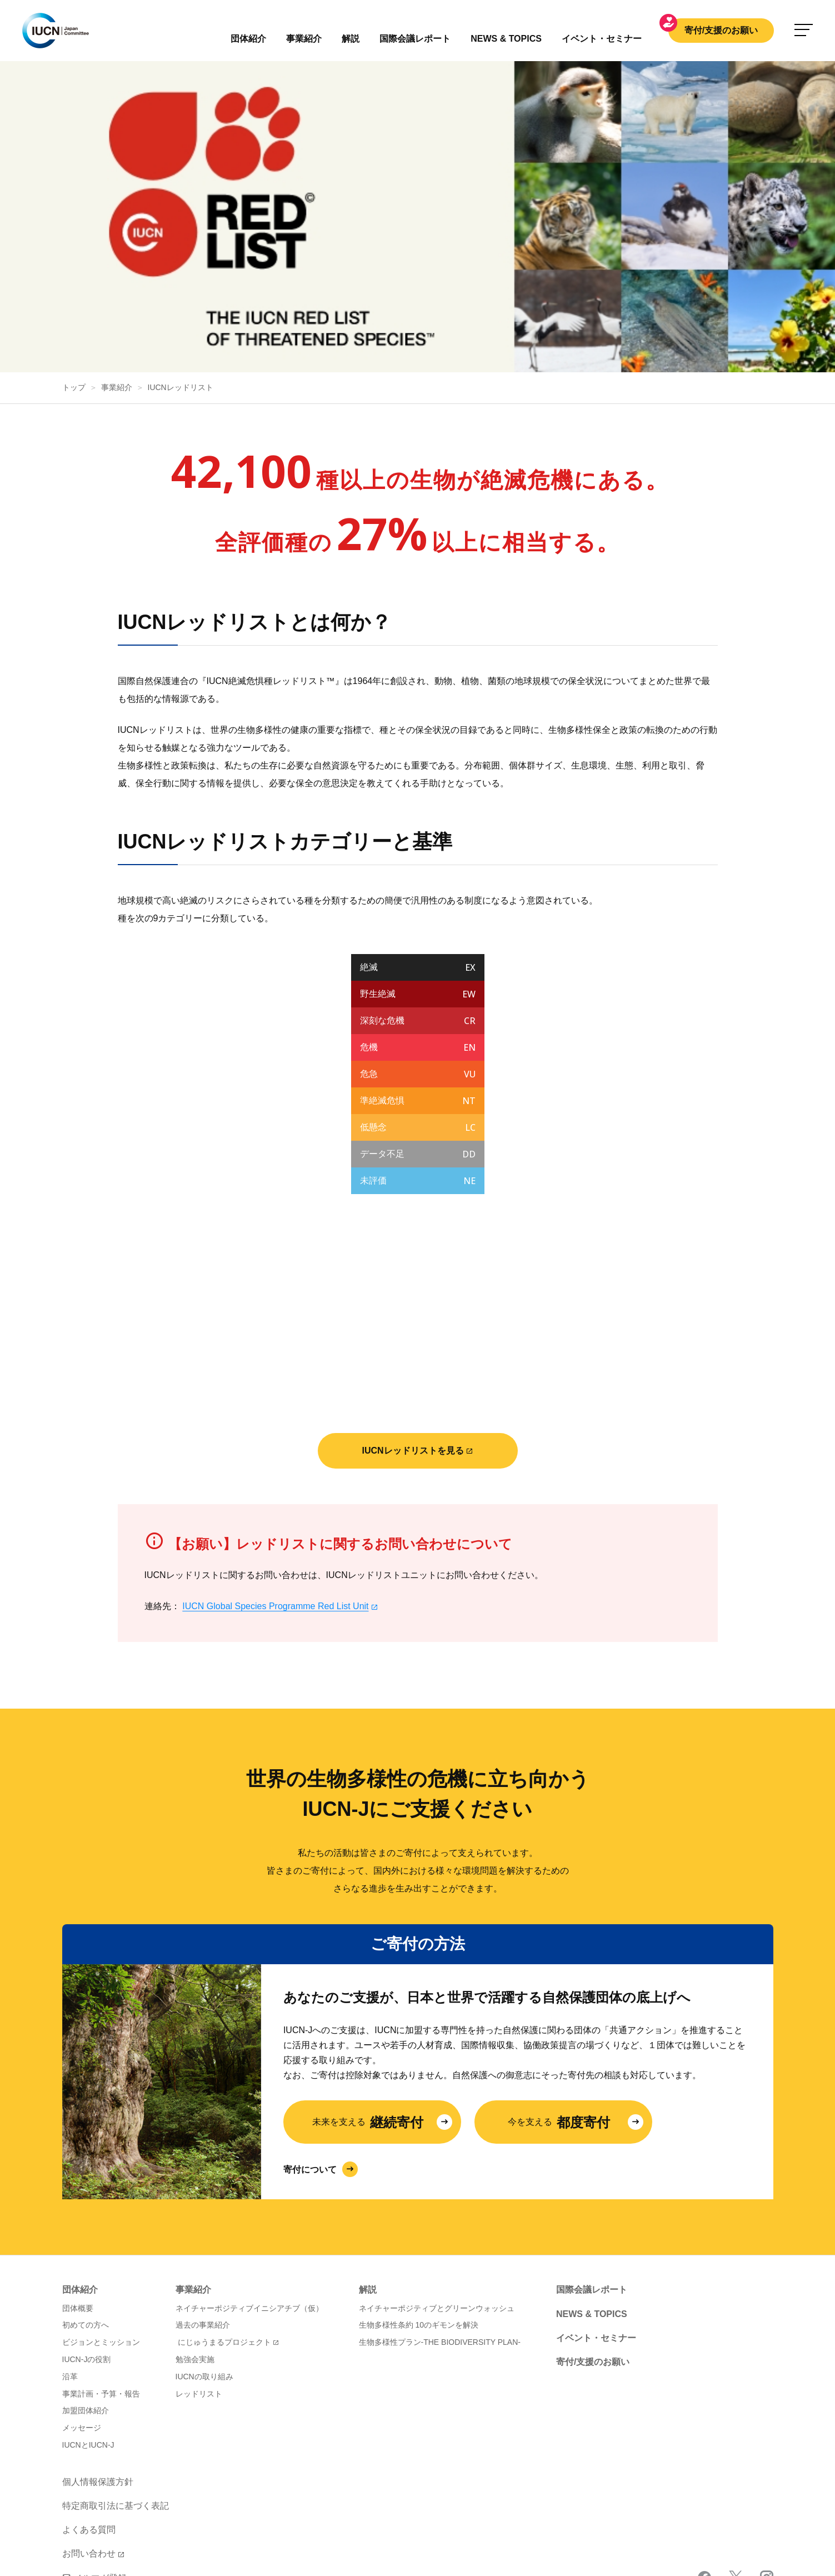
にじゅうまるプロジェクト (224, 2230)
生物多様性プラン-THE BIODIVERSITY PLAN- (440, 2230)
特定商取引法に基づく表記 (115, 2394)
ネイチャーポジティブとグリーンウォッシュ (436, 2197)
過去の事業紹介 (203, 2213)
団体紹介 (248, 38)
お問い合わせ (89, 2442)
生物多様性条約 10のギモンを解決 (418, 2213)
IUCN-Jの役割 (86, 2248)
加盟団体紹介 (85, 2299)
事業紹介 (304, 38)
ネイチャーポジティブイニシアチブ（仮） (249, 2197)
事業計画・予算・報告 (101, 2282)
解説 (350, 38)
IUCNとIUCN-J (88, 2333)
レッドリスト (199, 2282)
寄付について (310, 2058)
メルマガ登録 (94, 2467)
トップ (74, 276)
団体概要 (77, 2197)
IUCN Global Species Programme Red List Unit (275, 1495)
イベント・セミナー (596, 2226)
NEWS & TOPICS (591, 2203)
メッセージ (81, 2316)
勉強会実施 (195, 2248)
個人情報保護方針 (97, 2370)
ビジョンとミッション (101, 2230)
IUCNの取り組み (204, 2265)
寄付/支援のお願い (721, 30)
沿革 (70, 2265)
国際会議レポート (591, 2178)
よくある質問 (89, 2418)
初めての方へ (85, 2213)
